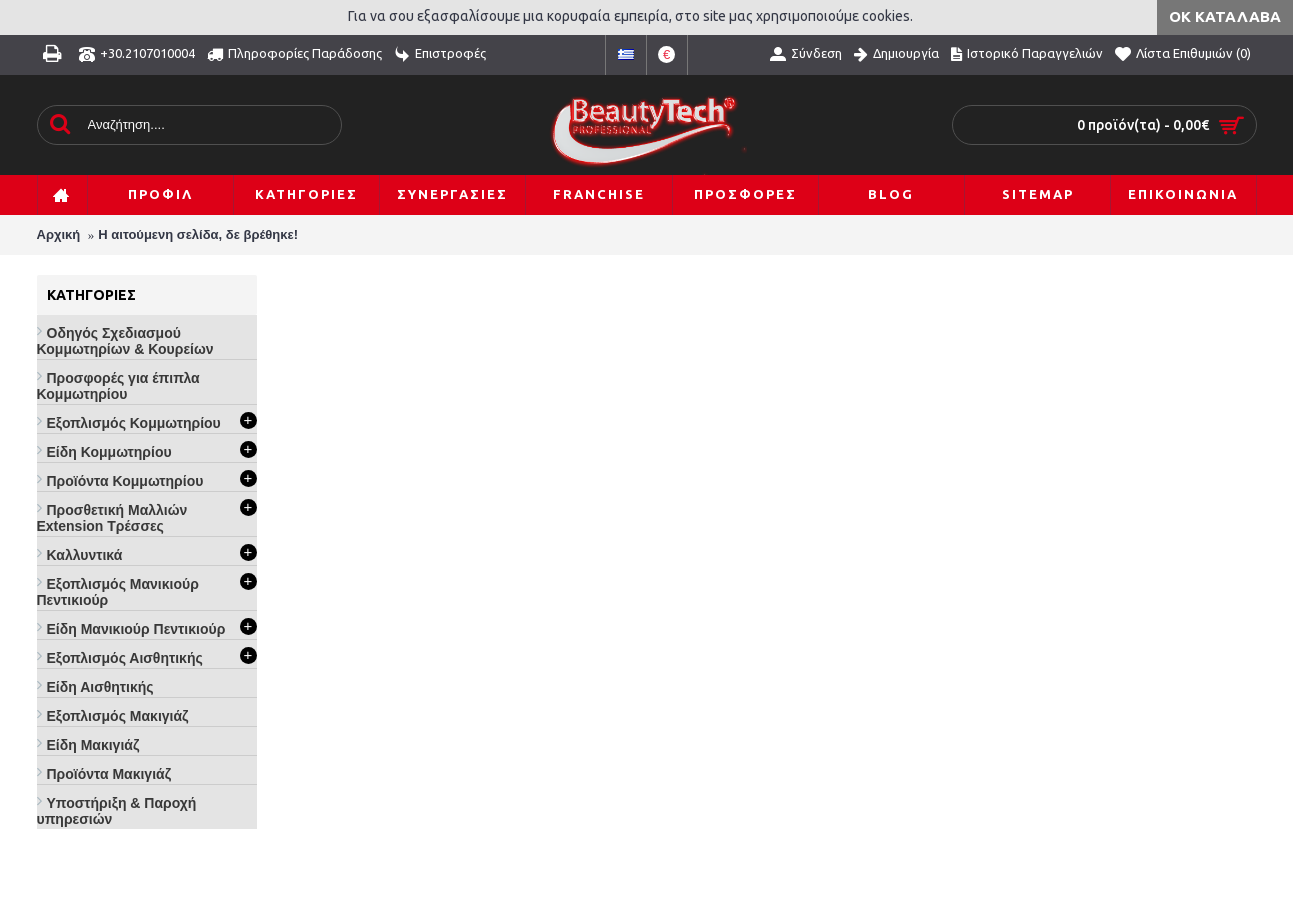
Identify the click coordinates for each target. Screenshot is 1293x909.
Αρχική (59, 234)
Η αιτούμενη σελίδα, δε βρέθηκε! (198, 234)
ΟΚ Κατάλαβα (1225, 16)
